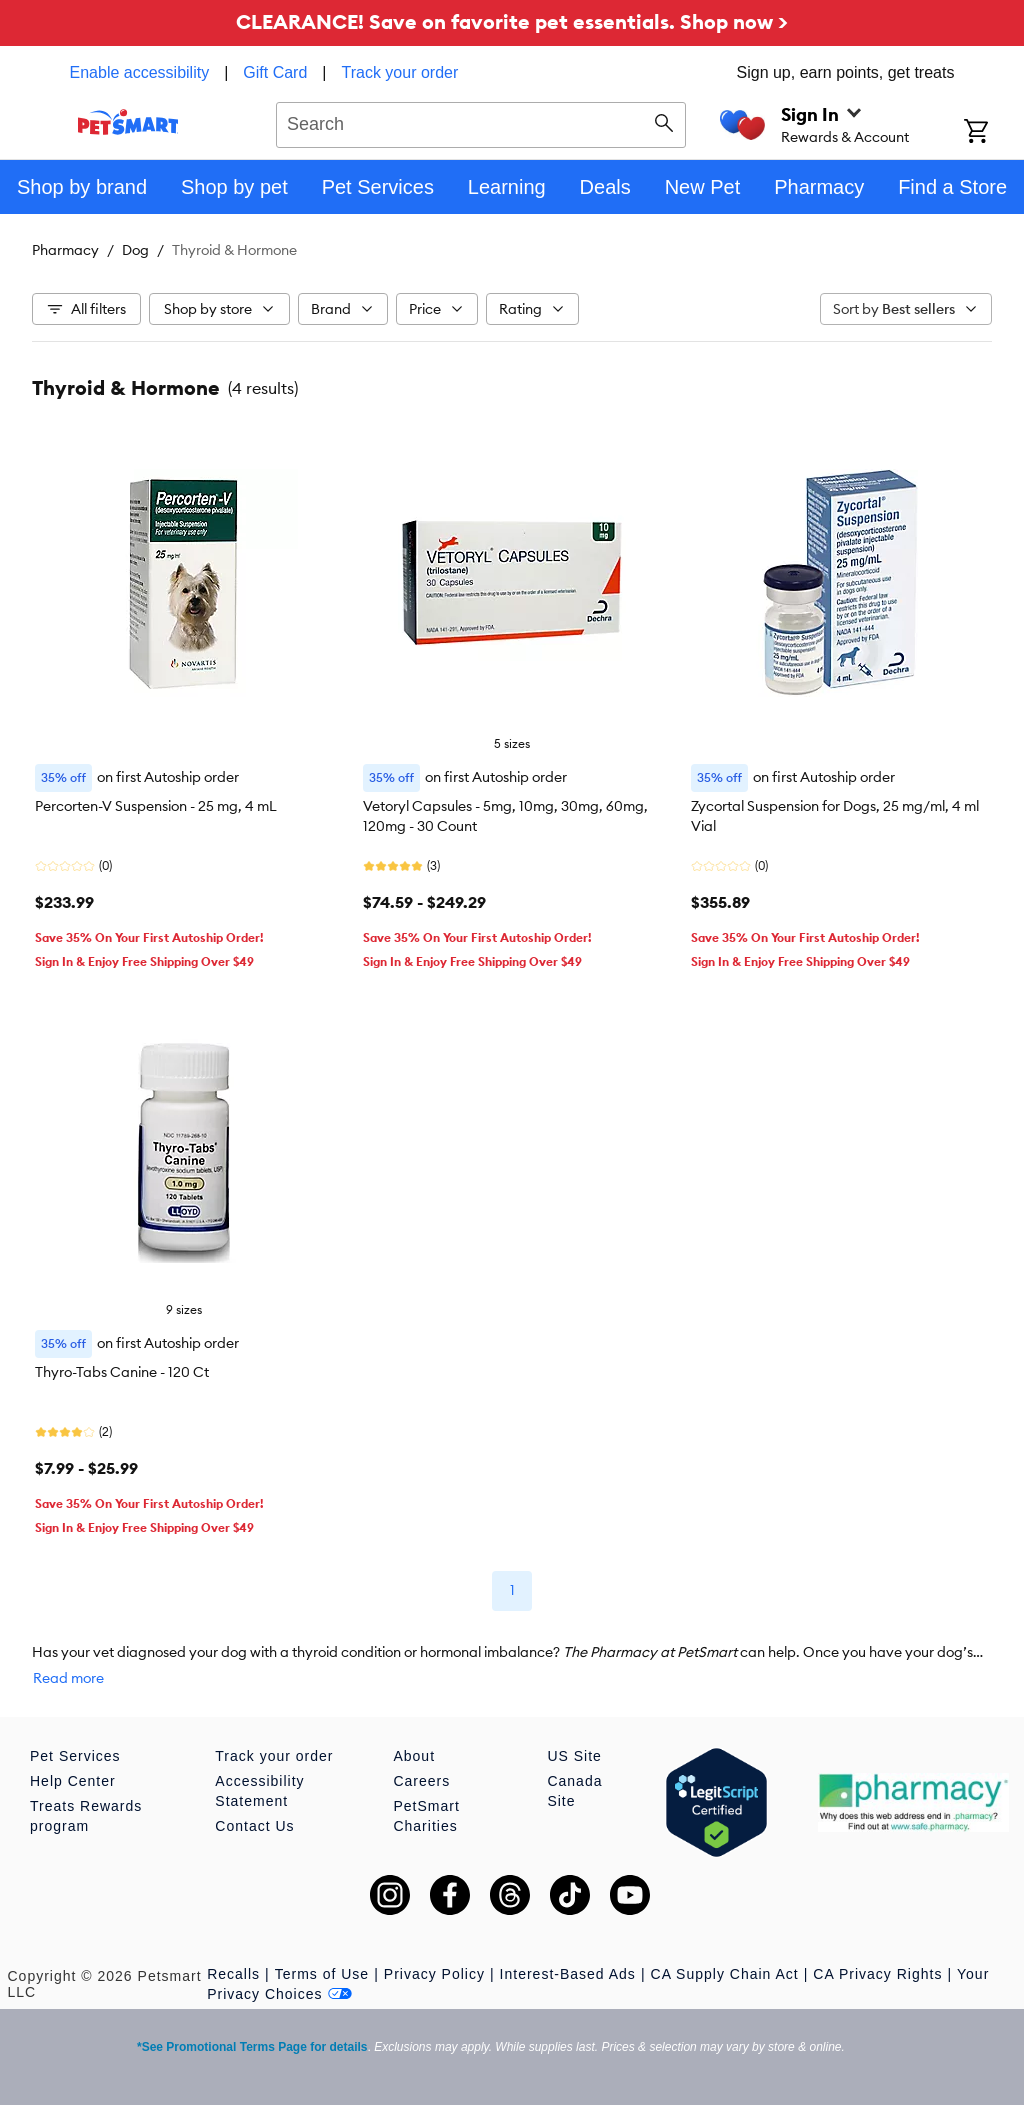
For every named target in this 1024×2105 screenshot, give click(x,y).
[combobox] (481, 122)
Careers (421, 1781)
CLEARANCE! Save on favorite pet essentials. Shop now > (512, 21)
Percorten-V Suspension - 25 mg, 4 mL (156, 806)
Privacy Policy (434, 1974)
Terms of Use (322, 1974)
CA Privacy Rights (877, 1974)
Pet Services (75, 1756)
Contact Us (254, 1826)
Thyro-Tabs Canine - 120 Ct (122, 1372)
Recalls (233, 1974)
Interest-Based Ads (568, 1974)
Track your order (400, 72)
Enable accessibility (140, 72)
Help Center (73, 1781)
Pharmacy (65, 250)
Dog (135, 250)
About (414, 1756)
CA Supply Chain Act (725, 1974)
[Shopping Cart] (994, 133)
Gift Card (275, 72)
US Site (574, 1756)
